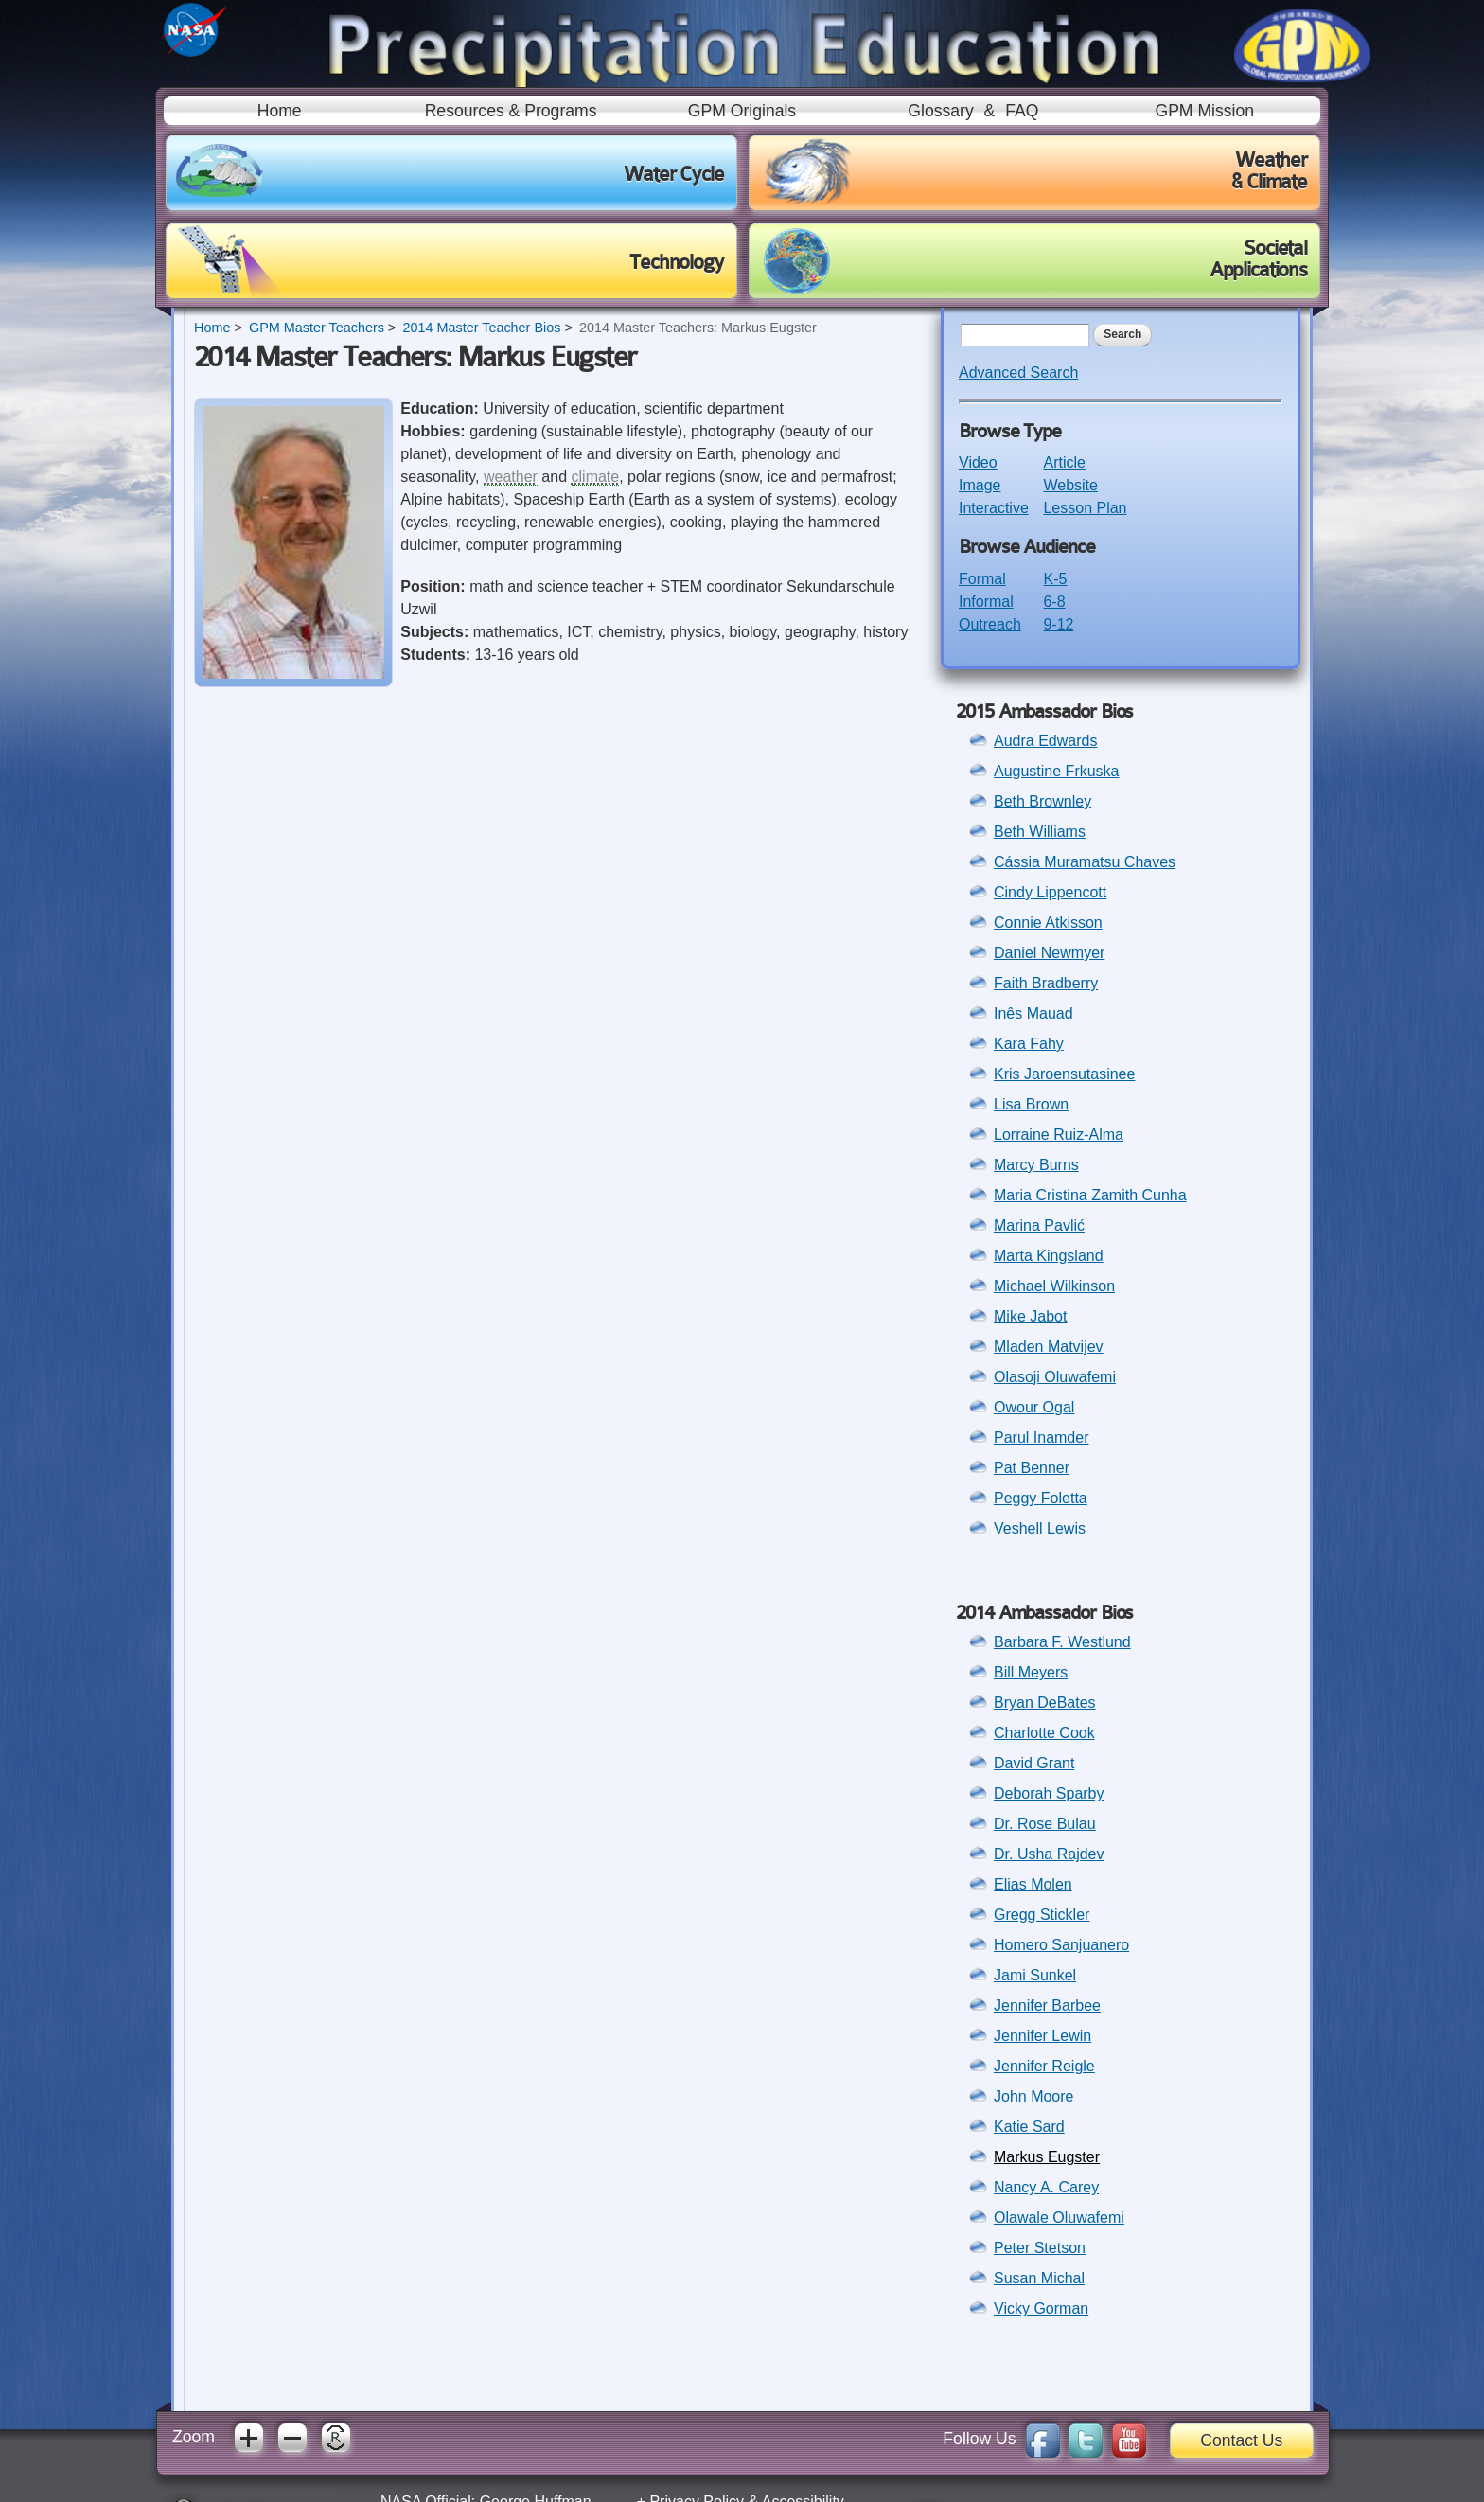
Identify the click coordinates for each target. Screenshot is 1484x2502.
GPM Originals (742, 110)
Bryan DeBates (1045, 1703)
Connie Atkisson (1048, 922)
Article (1064, 462)
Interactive (994, 508)
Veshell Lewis (1040, 1528)
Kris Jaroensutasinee (1064, 1074)
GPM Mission (1204, 110)
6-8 (1054, 602)
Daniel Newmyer (1049, 953)
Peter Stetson (1040, 2248)
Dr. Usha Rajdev (1049, 1854)
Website (1070, 485)
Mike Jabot (1030, 1316)
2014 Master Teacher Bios (481, 327)
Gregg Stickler (1041, 1915)
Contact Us (1241, 2440)
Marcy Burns (1036, 1165)
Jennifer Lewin (1042, 2036)
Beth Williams (1040, 832)
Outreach (990, 624)
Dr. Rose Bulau (1045, 1824)
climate (596, 477)
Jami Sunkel (1035, 1975)
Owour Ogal (1034, 1407)
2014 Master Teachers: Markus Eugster (698, 327)
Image (979, 485)
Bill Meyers (1031, 1672)
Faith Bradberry (1046, 983)
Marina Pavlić (1039, 1225)
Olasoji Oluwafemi (1055, 1377)
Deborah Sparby (1049, 1793)
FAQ (1021, 110)
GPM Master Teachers (316, 327)
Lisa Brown (1031, 1104)
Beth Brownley (1042, 801)
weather (511, 477)
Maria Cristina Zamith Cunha (1090, 1195)
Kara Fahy (1029, 1044)
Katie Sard (1029, 2127)
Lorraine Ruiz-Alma (1058, 1135)
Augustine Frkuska (1057, 771)
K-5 (1055, 579)
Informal (986, 602)
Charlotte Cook (1044, 1733)
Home (279, 110)
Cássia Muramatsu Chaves (1084, 862)
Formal (982, 579)
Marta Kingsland (1049, 1256)
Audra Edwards (1045, 741)
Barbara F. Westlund (1062, 1642)
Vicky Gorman (1041, 2308)
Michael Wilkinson (1054, 1286)
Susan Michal (1039, 2278)
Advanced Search (1018, 372)
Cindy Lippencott (1050, 892)
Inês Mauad (1033, 1013)
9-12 (1058, 624)
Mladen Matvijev (1049, 1347)
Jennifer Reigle (1044, 2066)
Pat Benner (1031, 1468)
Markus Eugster (1047, 2157)
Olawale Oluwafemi (1059, 2217)
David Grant (1034, 1763)
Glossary (940, 110)
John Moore (1034, 2096)
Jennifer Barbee (1047, 2005)
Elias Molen (1033, 1884)
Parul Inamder (1041, 1437)
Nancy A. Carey (1046, 2187)
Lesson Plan (1084, 508)
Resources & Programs (511, 110)
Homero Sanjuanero (1061, 1945)
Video (978, 462)
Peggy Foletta (1040, 1498)
